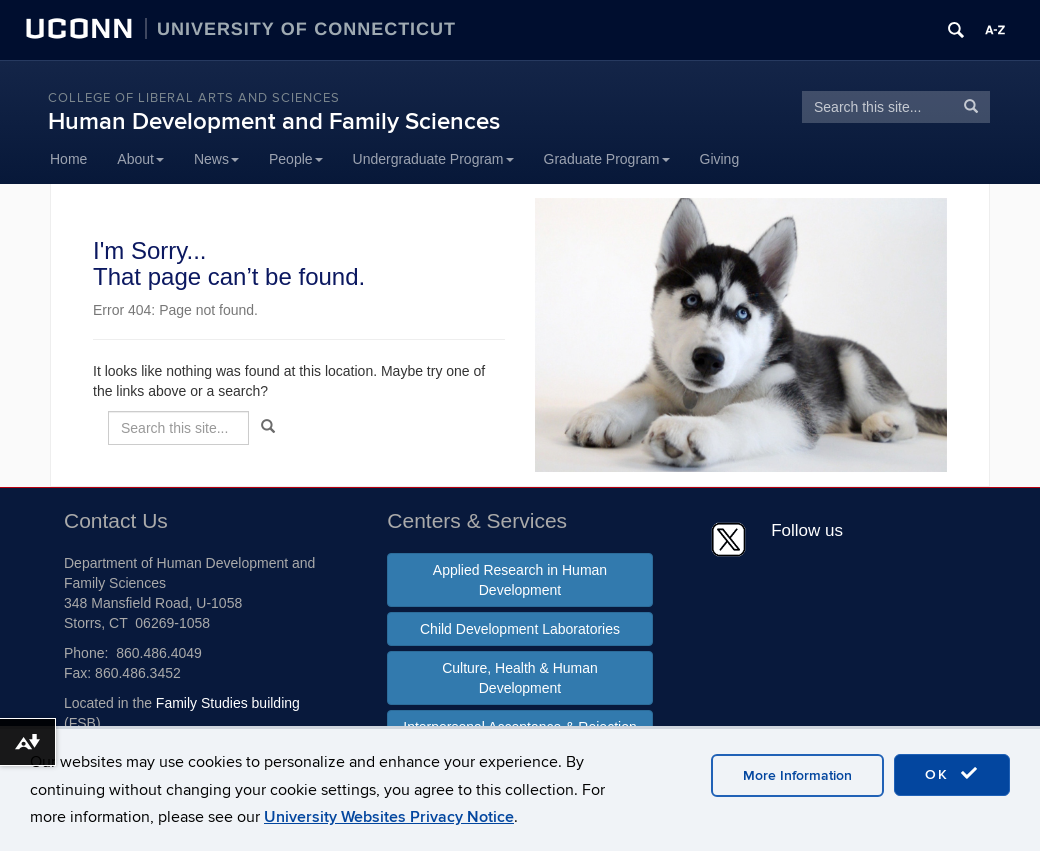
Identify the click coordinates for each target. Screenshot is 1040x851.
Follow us (807, 530)
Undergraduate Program (433, 159)
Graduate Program (607, 159)
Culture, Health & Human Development (520, 678)
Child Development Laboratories (520, 629)
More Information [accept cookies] (797, 775)
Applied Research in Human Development (520, 580)
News (216, 159)
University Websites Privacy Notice (389, 817)
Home (68, 159)
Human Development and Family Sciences (274, 121)
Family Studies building (228, 703)
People (296, 159)
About (140, 159)
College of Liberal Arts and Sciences (194, 98)
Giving (720, 159)
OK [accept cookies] (952, 774)
